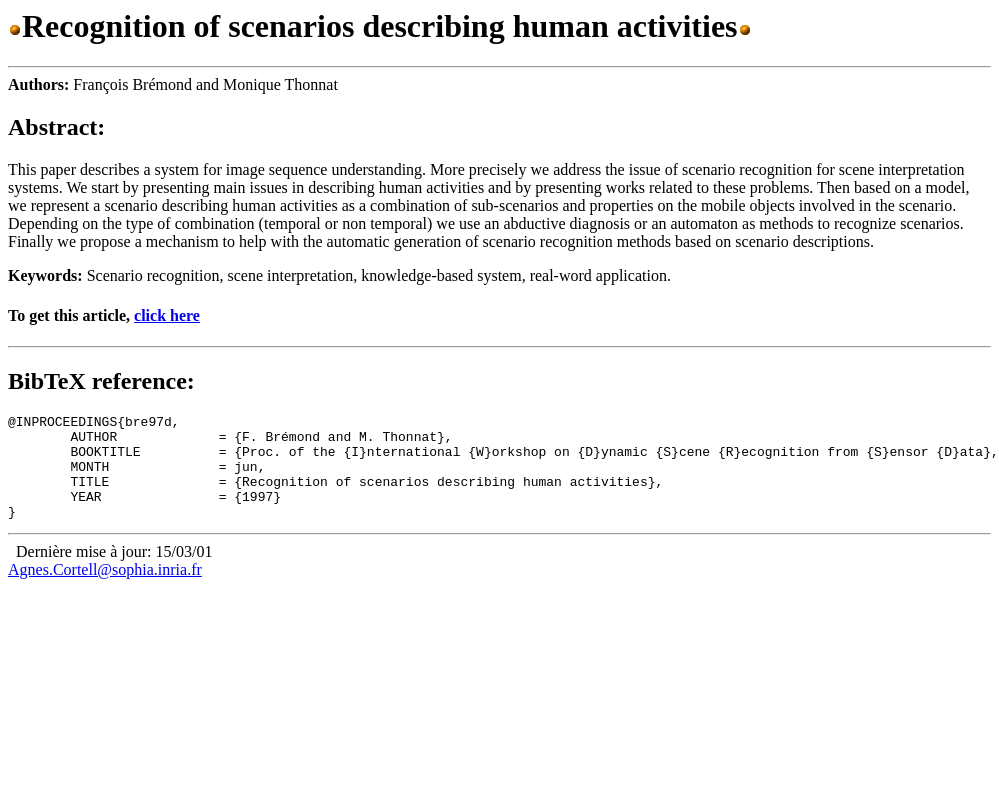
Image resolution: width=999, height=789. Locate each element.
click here (167, 315)
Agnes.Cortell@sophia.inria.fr (105, 590)
